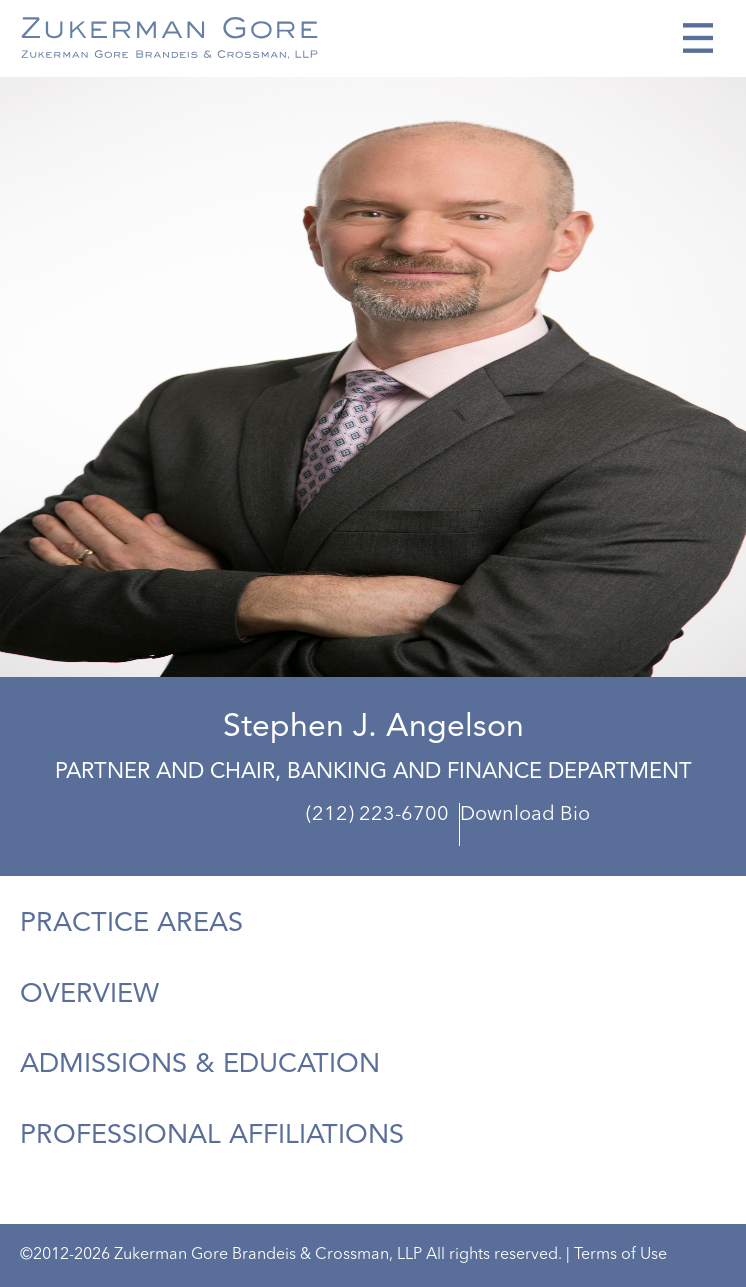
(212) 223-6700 (377, 815)
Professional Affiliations (212, 1136)
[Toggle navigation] (698, 38)
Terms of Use (620, 1255)
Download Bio (525, 815)
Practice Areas (131, 924)
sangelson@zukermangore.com (615, 832)
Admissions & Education (200, 1065)
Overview (89, 995)
